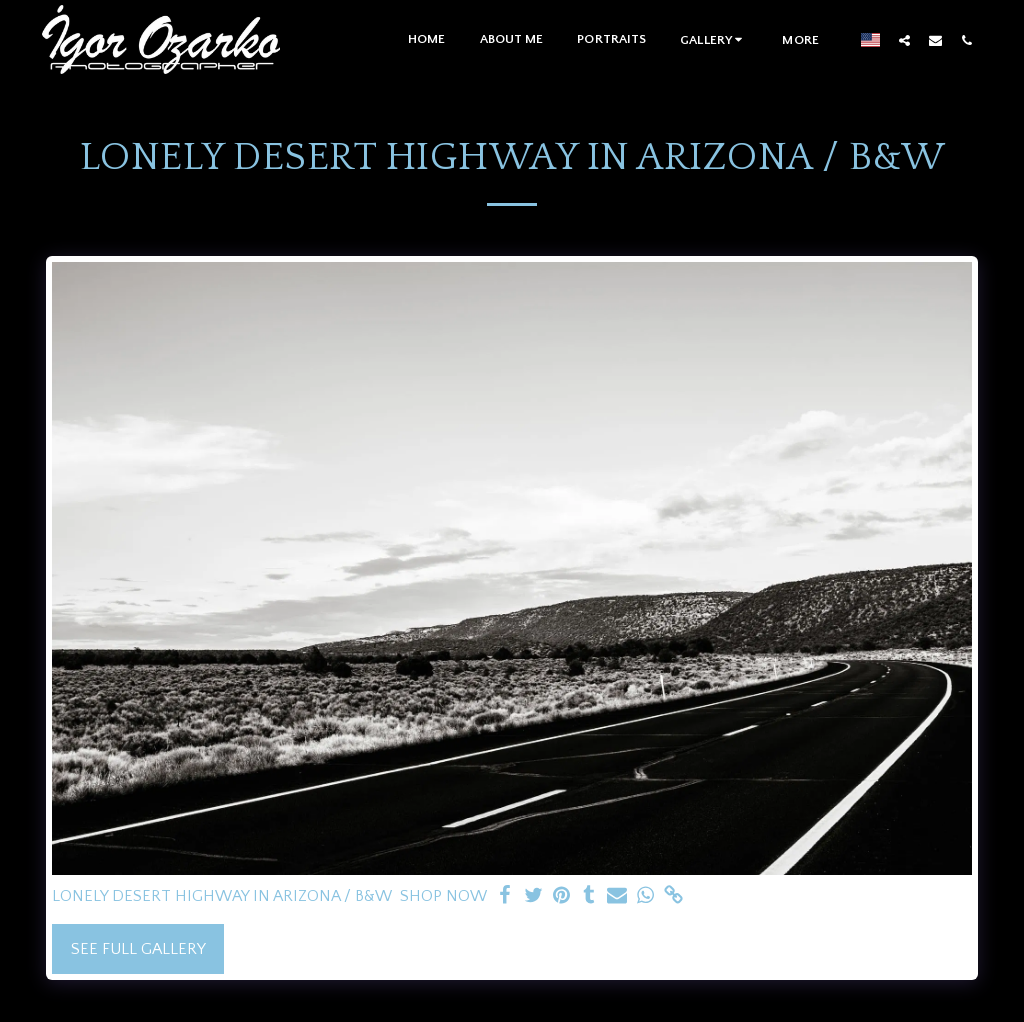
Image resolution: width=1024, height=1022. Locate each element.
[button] (714, 39)
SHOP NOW (443, 896)
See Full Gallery (138, 949)
